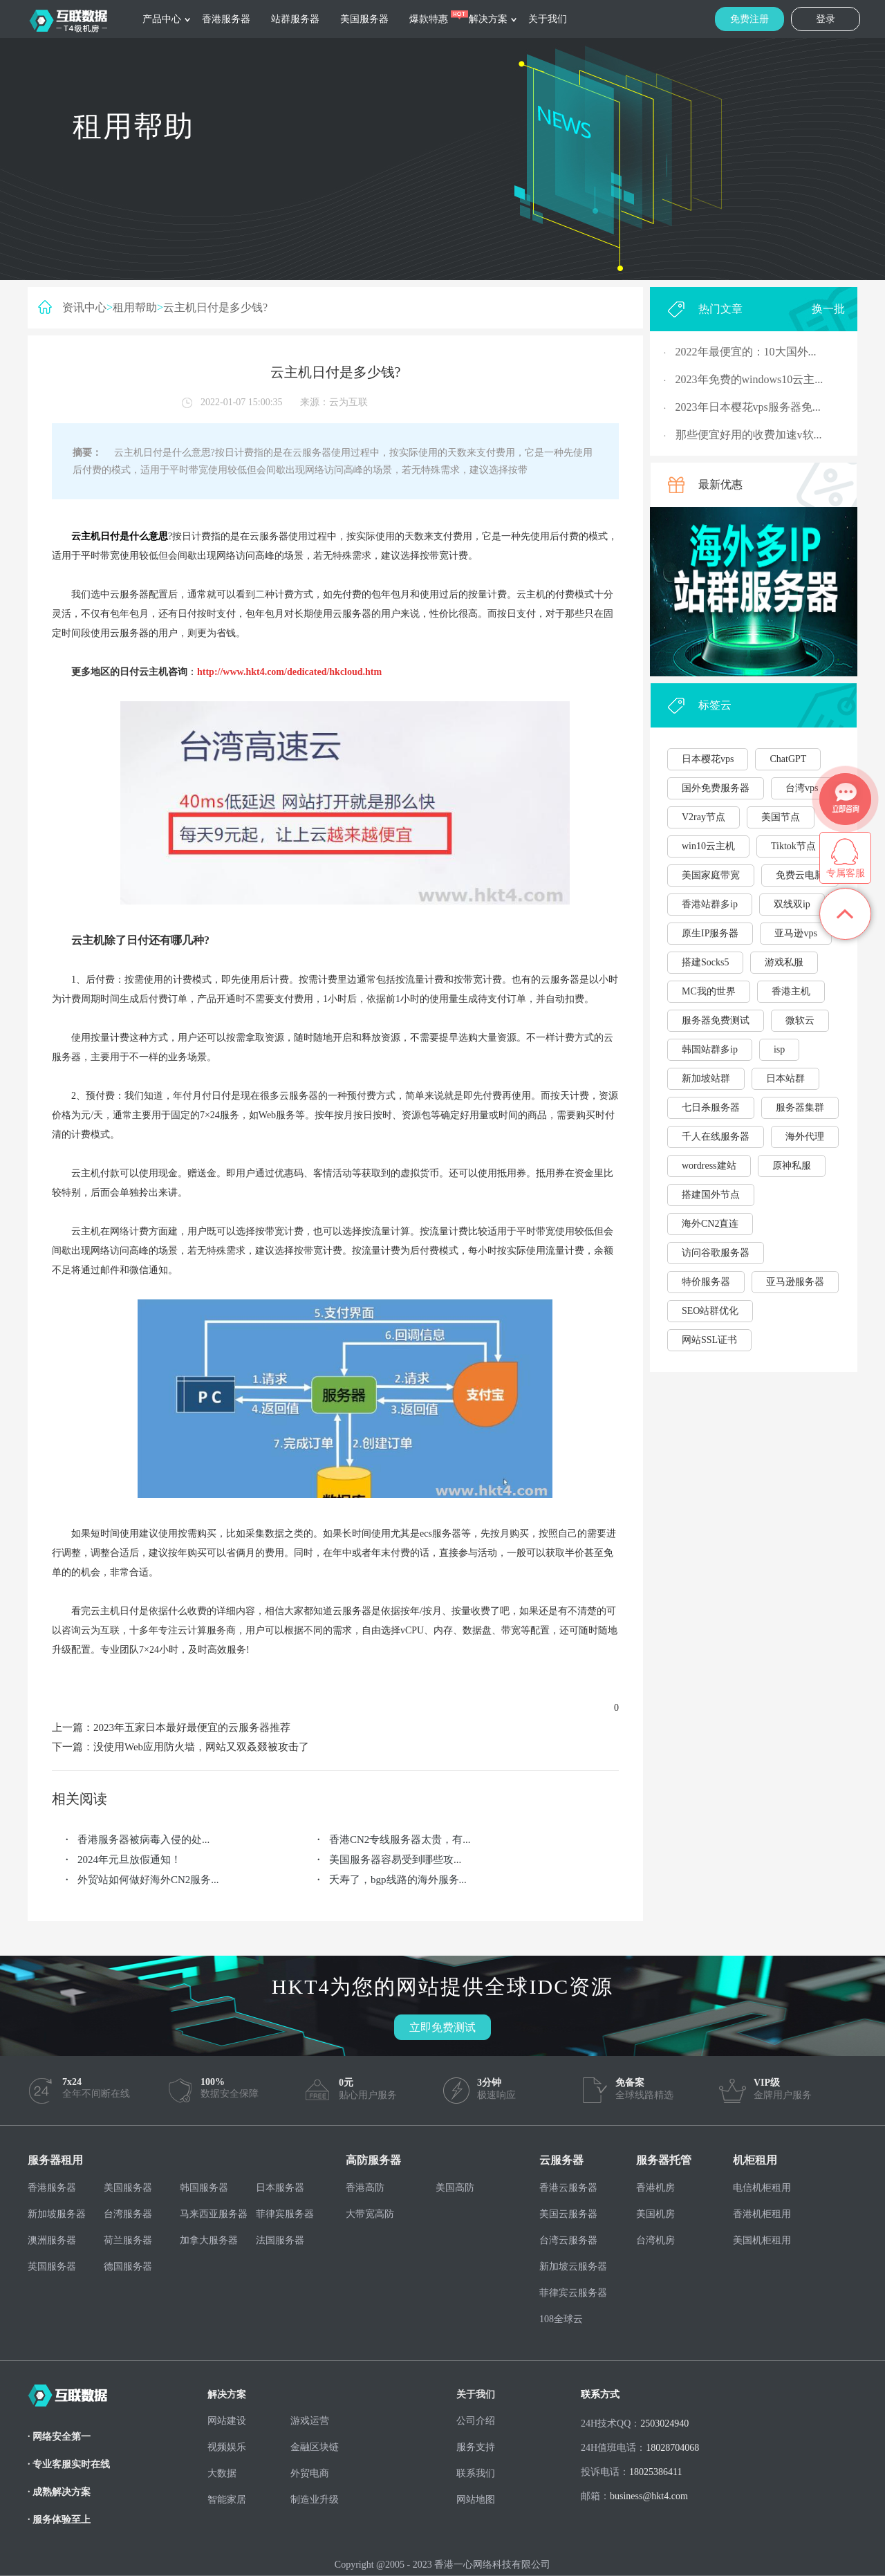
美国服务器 (364, 19)
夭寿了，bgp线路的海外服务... (398, 1879)
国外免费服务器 (715, 788)
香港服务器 (226, 19)
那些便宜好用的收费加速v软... (749, 435)
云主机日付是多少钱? (215, 307)
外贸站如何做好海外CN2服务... (148, 1879)
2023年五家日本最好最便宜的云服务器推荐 (191, 1727)
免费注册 (749, 19)
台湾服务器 (128, 2214)
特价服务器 (706, 1282)
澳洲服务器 (52, 2240)
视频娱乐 (226, 2447)
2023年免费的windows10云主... (749, 379)
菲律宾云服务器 (573, 2293)
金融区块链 (314, 2447)
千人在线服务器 (715, 1136)
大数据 (221, 2473)
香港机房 (655, 2188)
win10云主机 (708, 846)
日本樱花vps (708, 759)
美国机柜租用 (762, 2240)
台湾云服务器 (568, 2240)
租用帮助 (135, 307)
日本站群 (785, 1078)
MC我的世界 (709, 991)
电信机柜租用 (762, 2188)
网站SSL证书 (709, 1340)
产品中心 (161, 19)
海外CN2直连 (710, 1223)
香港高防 (365, 2188)
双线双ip (792, 904)
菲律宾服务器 (285, 2214)
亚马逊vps (795, 933)
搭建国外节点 (711, 1194)
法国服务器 (280, 2240)
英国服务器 (52, 2266)
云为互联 (348, 402)
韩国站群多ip (710, 1049)
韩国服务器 (204, 2188)
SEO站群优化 (710, 1311)
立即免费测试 (442, 2027)
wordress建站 (709, 1165)
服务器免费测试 (715, 1020)
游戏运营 (309, 2421)
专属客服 (845, 873)
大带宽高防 (370, 2214)
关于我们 (547, 19)
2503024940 (664, 2423)
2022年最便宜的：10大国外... (746, 352)
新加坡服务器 (57, 2214)
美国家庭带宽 (711, 875)
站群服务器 (295, 19)
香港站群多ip (710, 904)
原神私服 (791, 1165)
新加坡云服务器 (573, 2266)
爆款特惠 (428, 19)
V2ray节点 (703, 817)
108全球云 (561, 2319)
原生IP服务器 (710, 933)
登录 (825, 19)
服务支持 (475, 2447)
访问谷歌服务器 (715, 1253)
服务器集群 (800, 1107)
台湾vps (801, 788)
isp (779, 1049)
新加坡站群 (706, 1078)
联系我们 (475, 2473)
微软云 (799, 1020)
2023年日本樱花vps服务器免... (748, 407)
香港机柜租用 (762, 2214)
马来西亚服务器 (214, 2214)
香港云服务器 (568, 2188)
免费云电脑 (800, 875)
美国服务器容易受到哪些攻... (395, 1859)
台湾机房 (655, 2240)
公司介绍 (475, 2421)
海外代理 (804, 1136)
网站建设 (226, 2421)
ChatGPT (788, 759)
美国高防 (455, 2188)
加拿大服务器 (209, 2240)
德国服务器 (128, 2266)
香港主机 (791, 991)
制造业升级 (314, 2499)
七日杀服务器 (711, 1107)
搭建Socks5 (705, 962)
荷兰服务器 (128, 2240)
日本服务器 (280, 2188)
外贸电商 (309, 2473)
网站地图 (475, 2499)
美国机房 (655, 2214)
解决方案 (488, 19)
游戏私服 (784, 962)
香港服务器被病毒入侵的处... (143, 1839)
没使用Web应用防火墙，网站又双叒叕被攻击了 (201, 1746)
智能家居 (226, 2499)
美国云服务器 (568, 2214)
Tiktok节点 (793, 846)
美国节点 (780, 817)
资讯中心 (84, 307)
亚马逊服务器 (795, 1282)
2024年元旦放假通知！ (129, 1859)
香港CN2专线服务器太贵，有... (400, 1839)
